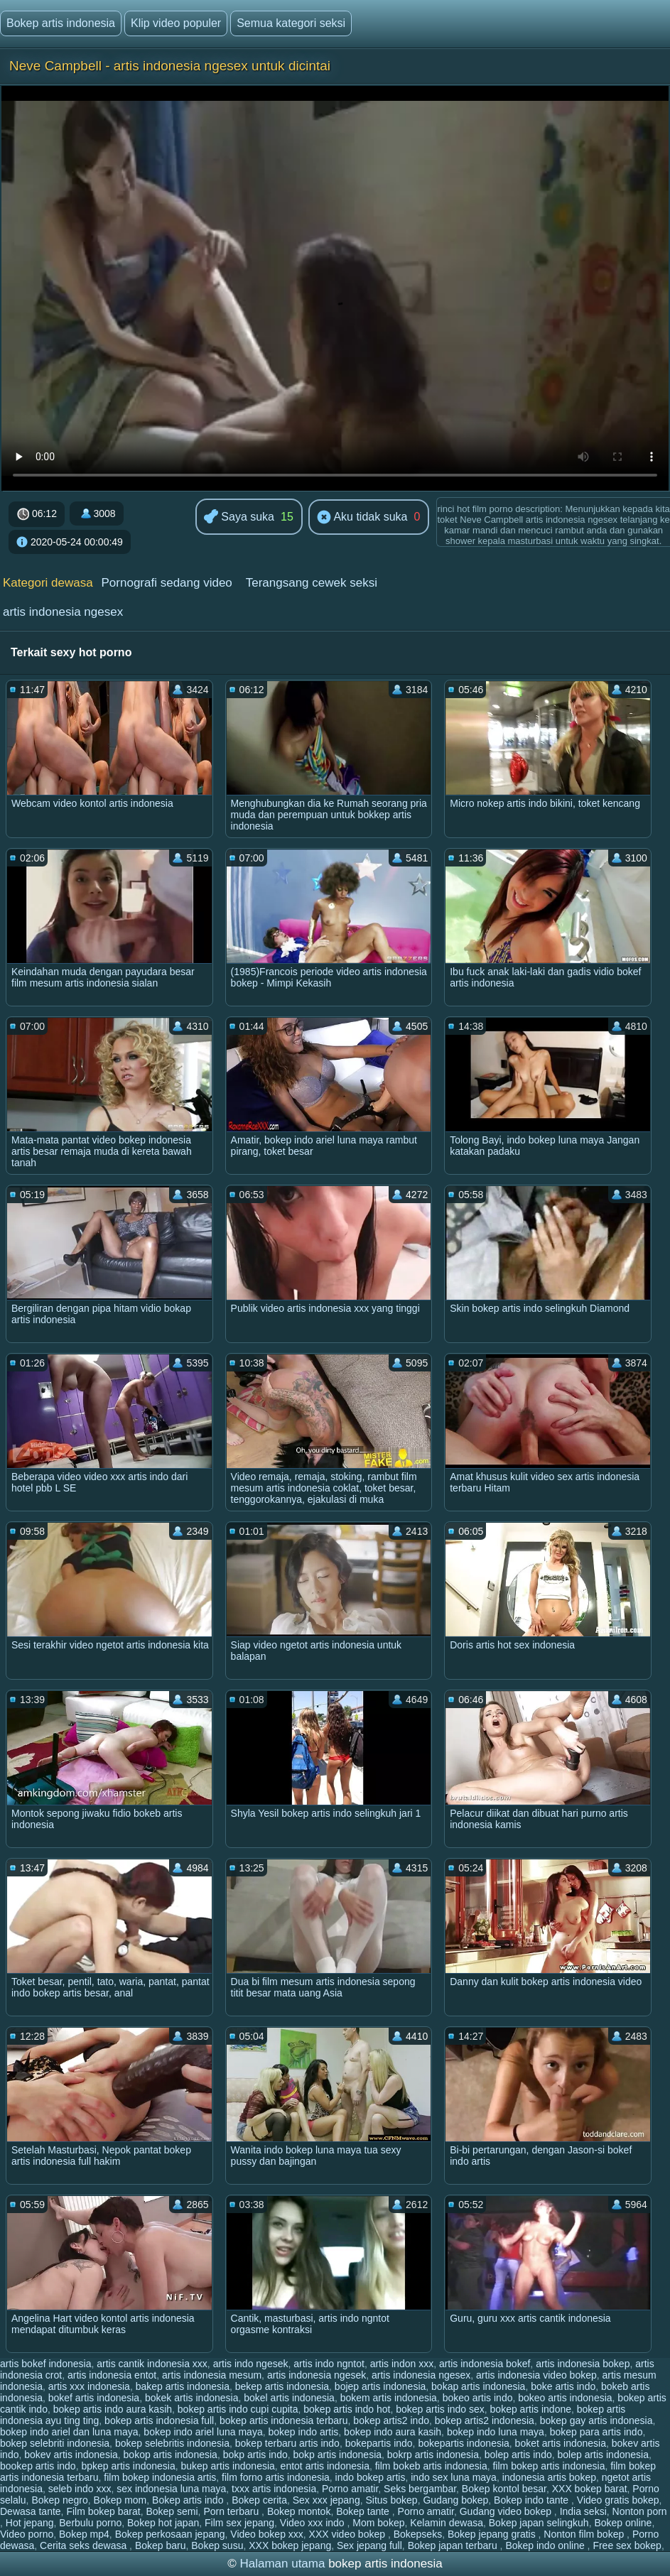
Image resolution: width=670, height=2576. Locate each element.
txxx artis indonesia (274, 2488)
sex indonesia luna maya (171, 2488)
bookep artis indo (38, 2466)
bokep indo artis (303, 2432)
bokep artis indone (530, 2409)
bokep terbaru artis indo (287, 2443)
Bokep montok (299, 2511)
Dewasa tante (30, 2511)
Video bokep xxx (266, 2534)
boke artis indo (563, 2386)
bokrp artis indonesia (433, 2454)
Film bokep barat (103, 2511)
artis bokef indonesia (45, 2363)
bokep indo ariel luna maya (203, 2432)
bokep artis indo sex (440, 2409)
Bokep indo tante (532, 2500)
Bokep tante (364, 2511)
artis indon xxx (401, 2363)
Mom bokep (378, 2522)
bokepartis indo (379, 2443)
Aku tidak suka (362, 518)
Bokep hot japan (163, 2522)
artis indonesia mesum (211, 2375)
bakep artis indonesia (182, 2386)
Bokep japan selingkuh (539, 2522)
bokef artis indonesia (93, 2397)
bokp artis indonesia (337, 2454)
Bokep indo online (546, 2545)
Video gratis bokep (618, 2500)
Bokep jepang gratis (493, 2534)
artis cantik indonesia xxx (152, 2363)
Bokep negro (59, 2500)
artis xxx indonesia (89, 2386)
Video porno (26, 2534)
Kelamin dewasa (446, 2522)
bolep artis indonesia (603, 2454)
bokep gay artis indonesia (596, 2420)
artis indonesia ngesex (63, 612)
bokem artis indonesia (388, 2397)
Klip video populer (176, 23)
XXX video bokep (348, 2534)
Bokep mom (120, 2500)
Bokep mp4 (84, 2534)
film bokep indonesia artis (160, 2477)
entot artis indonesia (325, 2466)
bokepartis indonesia (463, 2443)
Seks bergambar (420, 2488)
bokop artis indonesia (170, 2454)
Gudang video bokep (507, 2511)
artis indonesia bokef (484, 2363)
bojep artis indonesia (380, 2386)
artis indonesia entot (111, 2375)
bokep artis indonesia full (159, 2420)
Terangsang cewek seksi (311, 582)
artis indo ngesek (250, 2363)
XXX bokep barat (589, 2488)
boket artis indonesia (560, 2443)
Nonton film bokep (585, 2534)
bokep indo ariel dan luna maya (69, 2432)
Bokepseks (418, 2534)
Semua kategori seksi (291, 23)
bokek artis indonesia (192, 2397)
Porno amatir (350, 2488)
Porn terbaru (232, 2511)
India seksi (583, 2511)
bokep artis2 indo (391, 2420)
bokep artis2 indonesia (484, 2420)
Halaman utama (282, 2563)
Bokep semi (172, 2511)
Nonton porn (639, 2511)
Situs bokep (391, 2500)
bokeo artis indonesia (565, 2397)
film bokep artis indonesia (548, 2466)
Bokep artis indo (189, 2500)
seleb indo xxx (80, 2488)
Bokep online (623, 2522)
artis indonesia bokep (583, 2363)
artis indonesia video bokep (536, 2375)
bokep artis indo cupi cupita (238, 2409)
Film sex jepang (239, 2522)
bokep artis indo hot (346, 2409)
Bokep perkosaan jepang (170, 2534)
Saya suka (239, 517)
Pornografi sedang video (167, 582)
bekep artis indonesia (282, 2386)
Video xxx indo (313, 2522)
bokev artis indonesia (71, 2454)
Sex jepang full (369, 2545)
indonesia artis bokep (549, 2477)
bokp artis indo (255, 2454)
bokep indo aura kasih (392, 2432)
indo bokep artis (370, 2477)
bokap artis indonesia (478, 2386)
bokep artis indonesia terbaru (284, 2420)
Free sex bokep (627, 2545)
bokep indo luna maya (495, 2432)
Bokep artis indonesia (60, 23)
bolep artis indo (518, 2454)
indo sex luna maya (454, 2477)
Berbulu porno (90, 2522)
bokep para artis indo (596, 2432)
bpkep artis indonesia (128, 2466)
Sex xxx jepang (326, 2500)
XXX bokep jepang (290, 2545)
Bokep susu (217, 2545)
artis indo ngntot (328, 2363)
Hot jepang (30, 2522)
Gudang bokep (455, 2500)
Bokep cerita (259, 2500)
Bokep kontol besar (504, 2488)
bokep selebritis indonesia (172, 2443)
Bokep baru (160, 2545)
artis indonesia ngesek (316, 2375)
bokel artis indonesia (289, 2397)
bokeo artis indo (478, 2397)
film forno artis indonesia (276, 2477)
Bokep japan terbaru (454, 2545)
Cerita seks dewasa (84, 2545)
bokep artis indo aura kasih (112, 2409)
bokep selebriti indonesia (54, 2443)
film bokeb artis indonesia (431, 2466)
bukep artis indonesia (228, 2466)
